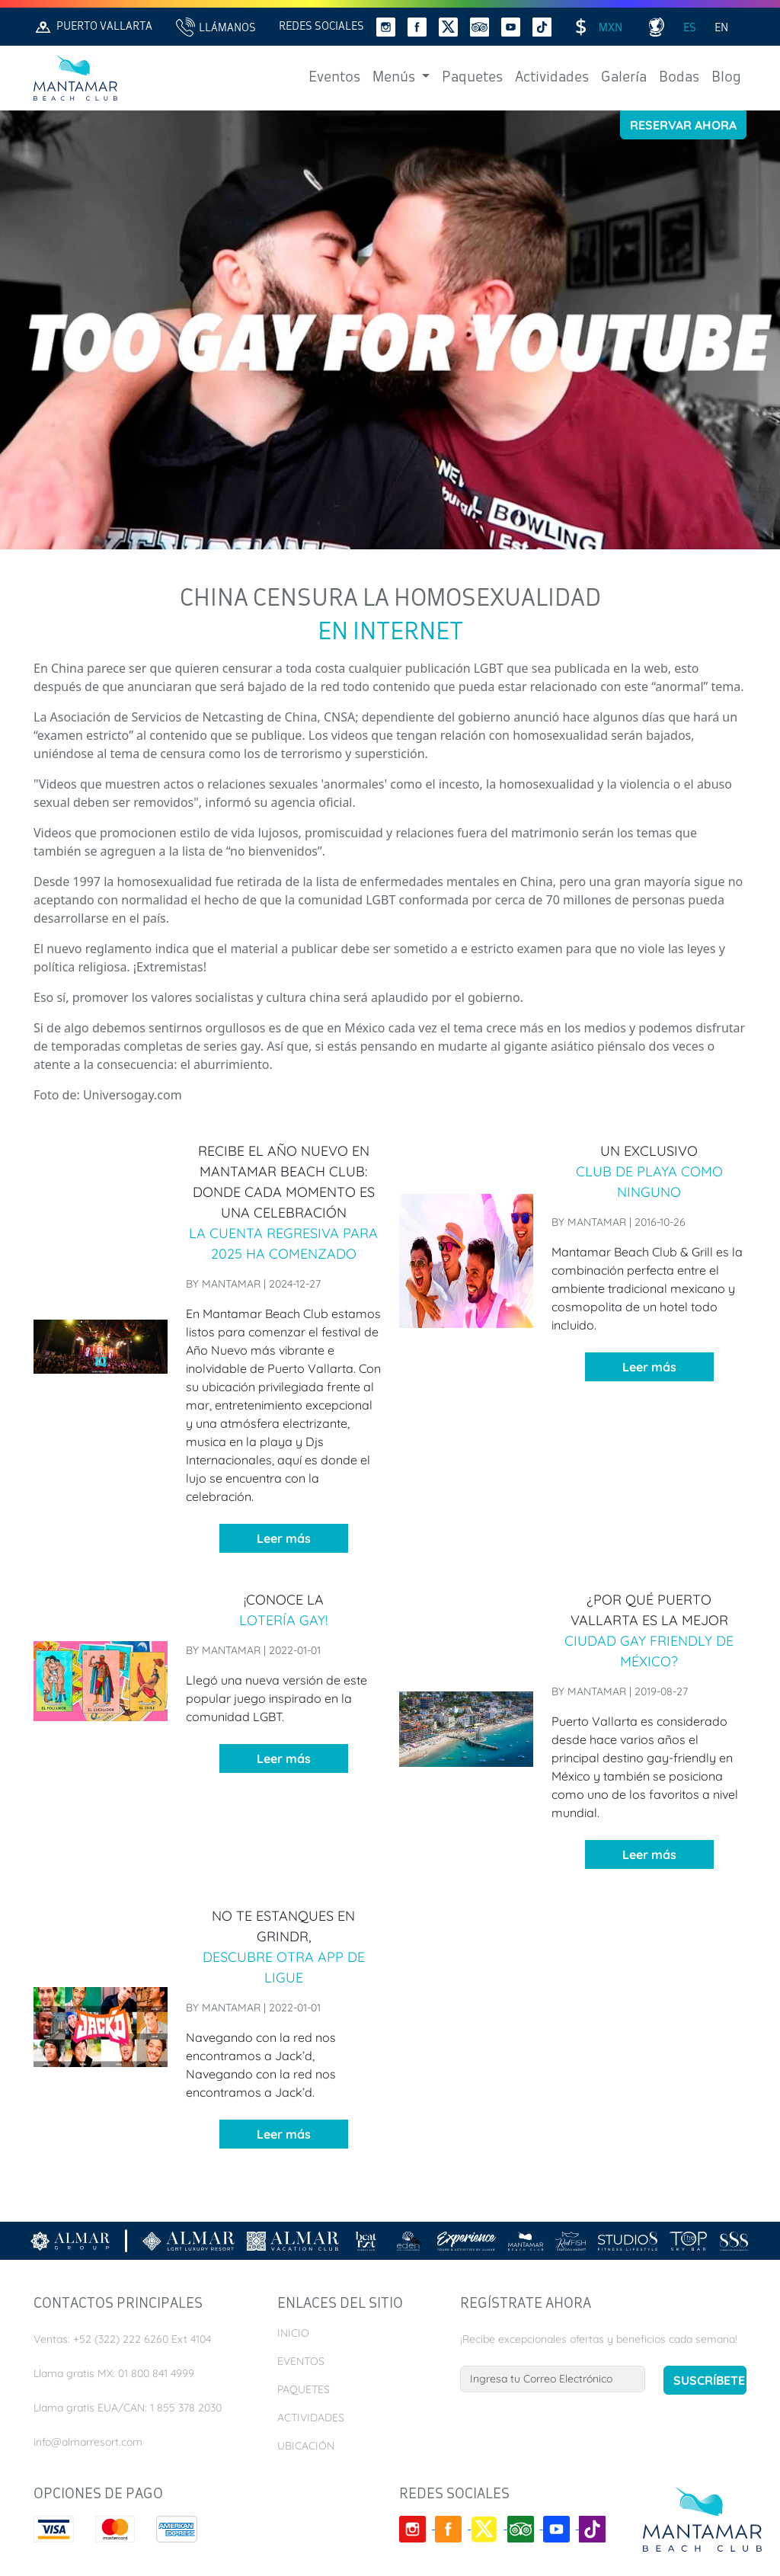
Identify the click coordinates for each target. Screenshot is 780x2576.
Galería (624, 78)
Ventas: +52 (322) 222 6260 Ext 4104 (122, 2339)
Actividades (552, 78)
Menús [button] (395, 78)
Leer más (284, 1538)
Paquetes (472, 78)
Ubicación (305, 2446)
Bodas (679, 78)
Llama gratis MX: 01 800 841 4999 (114, 2373)
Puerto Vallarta (93, 27)
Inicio (293, 2333)
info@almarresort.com (88, 2442)
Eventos (334, 78)
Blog (725, 78)
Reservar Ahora (683, 125)
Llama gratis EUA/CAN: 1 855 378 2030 (128, 2407)
